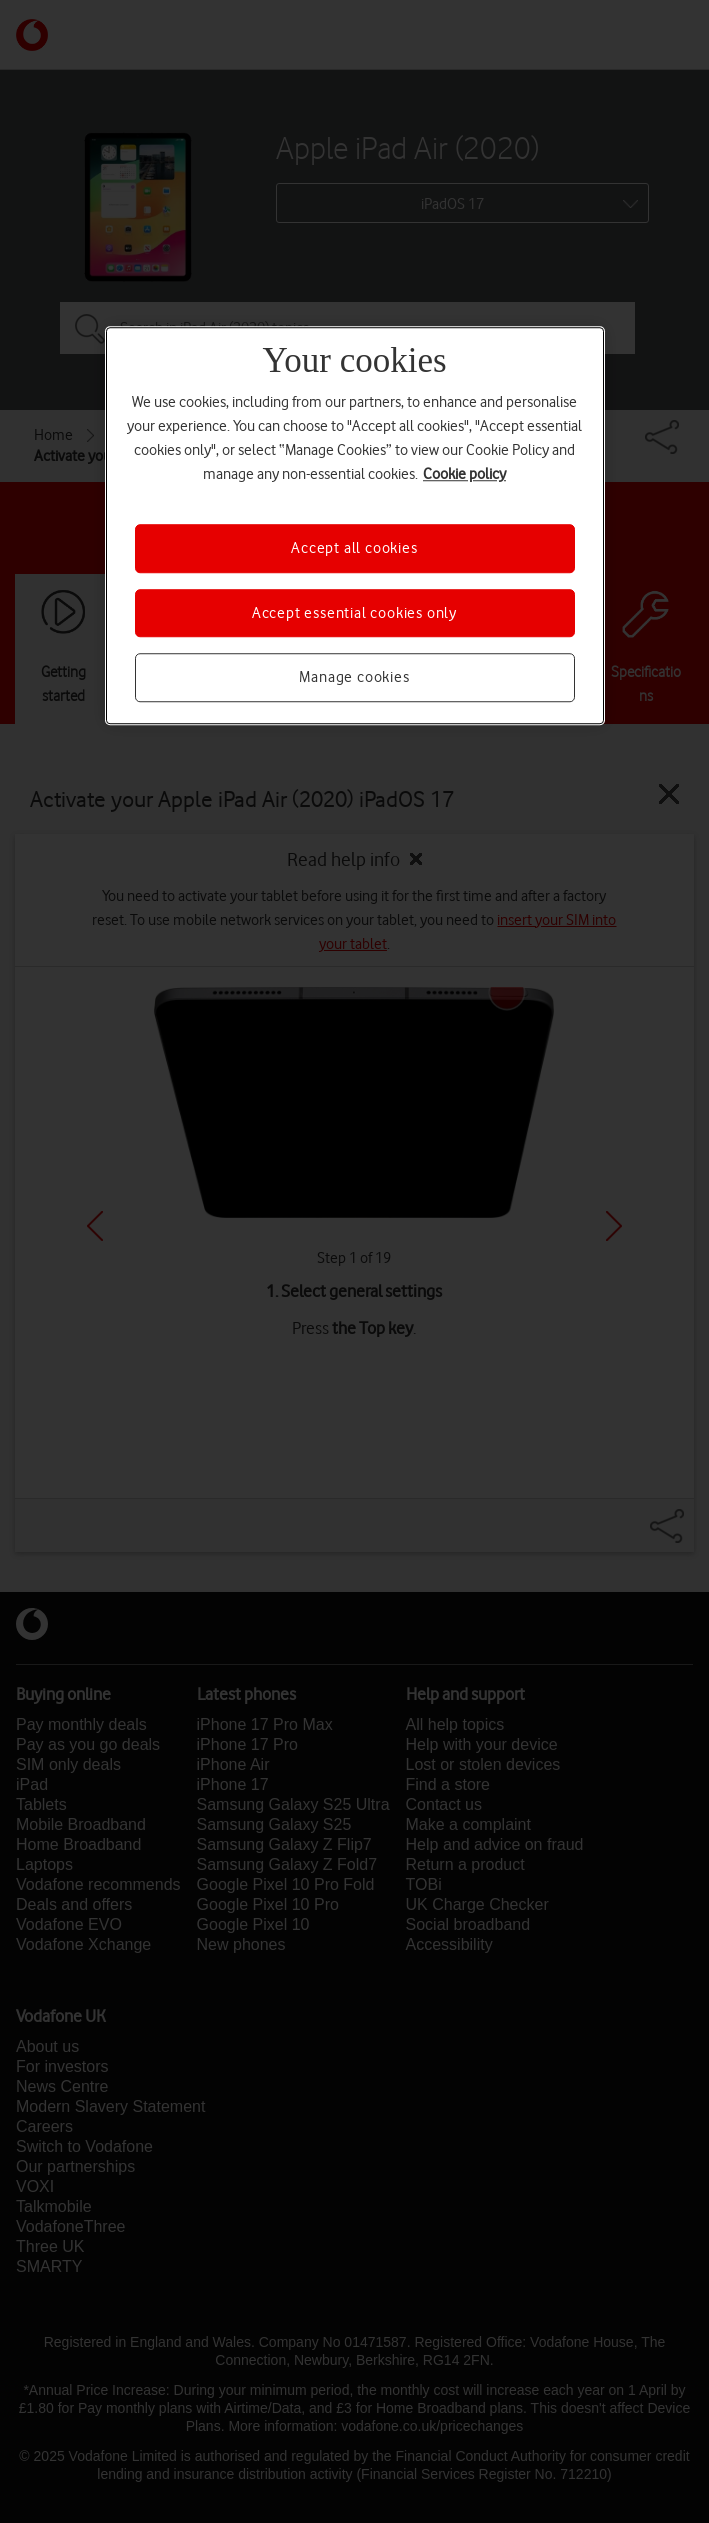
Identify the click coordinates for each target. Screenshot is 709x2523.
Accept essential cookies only (354, 613)
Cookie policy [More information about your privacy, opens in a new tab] (464, 475)
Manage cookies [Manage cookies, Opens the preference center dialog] (354, 677)
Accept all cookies (354, 549)
